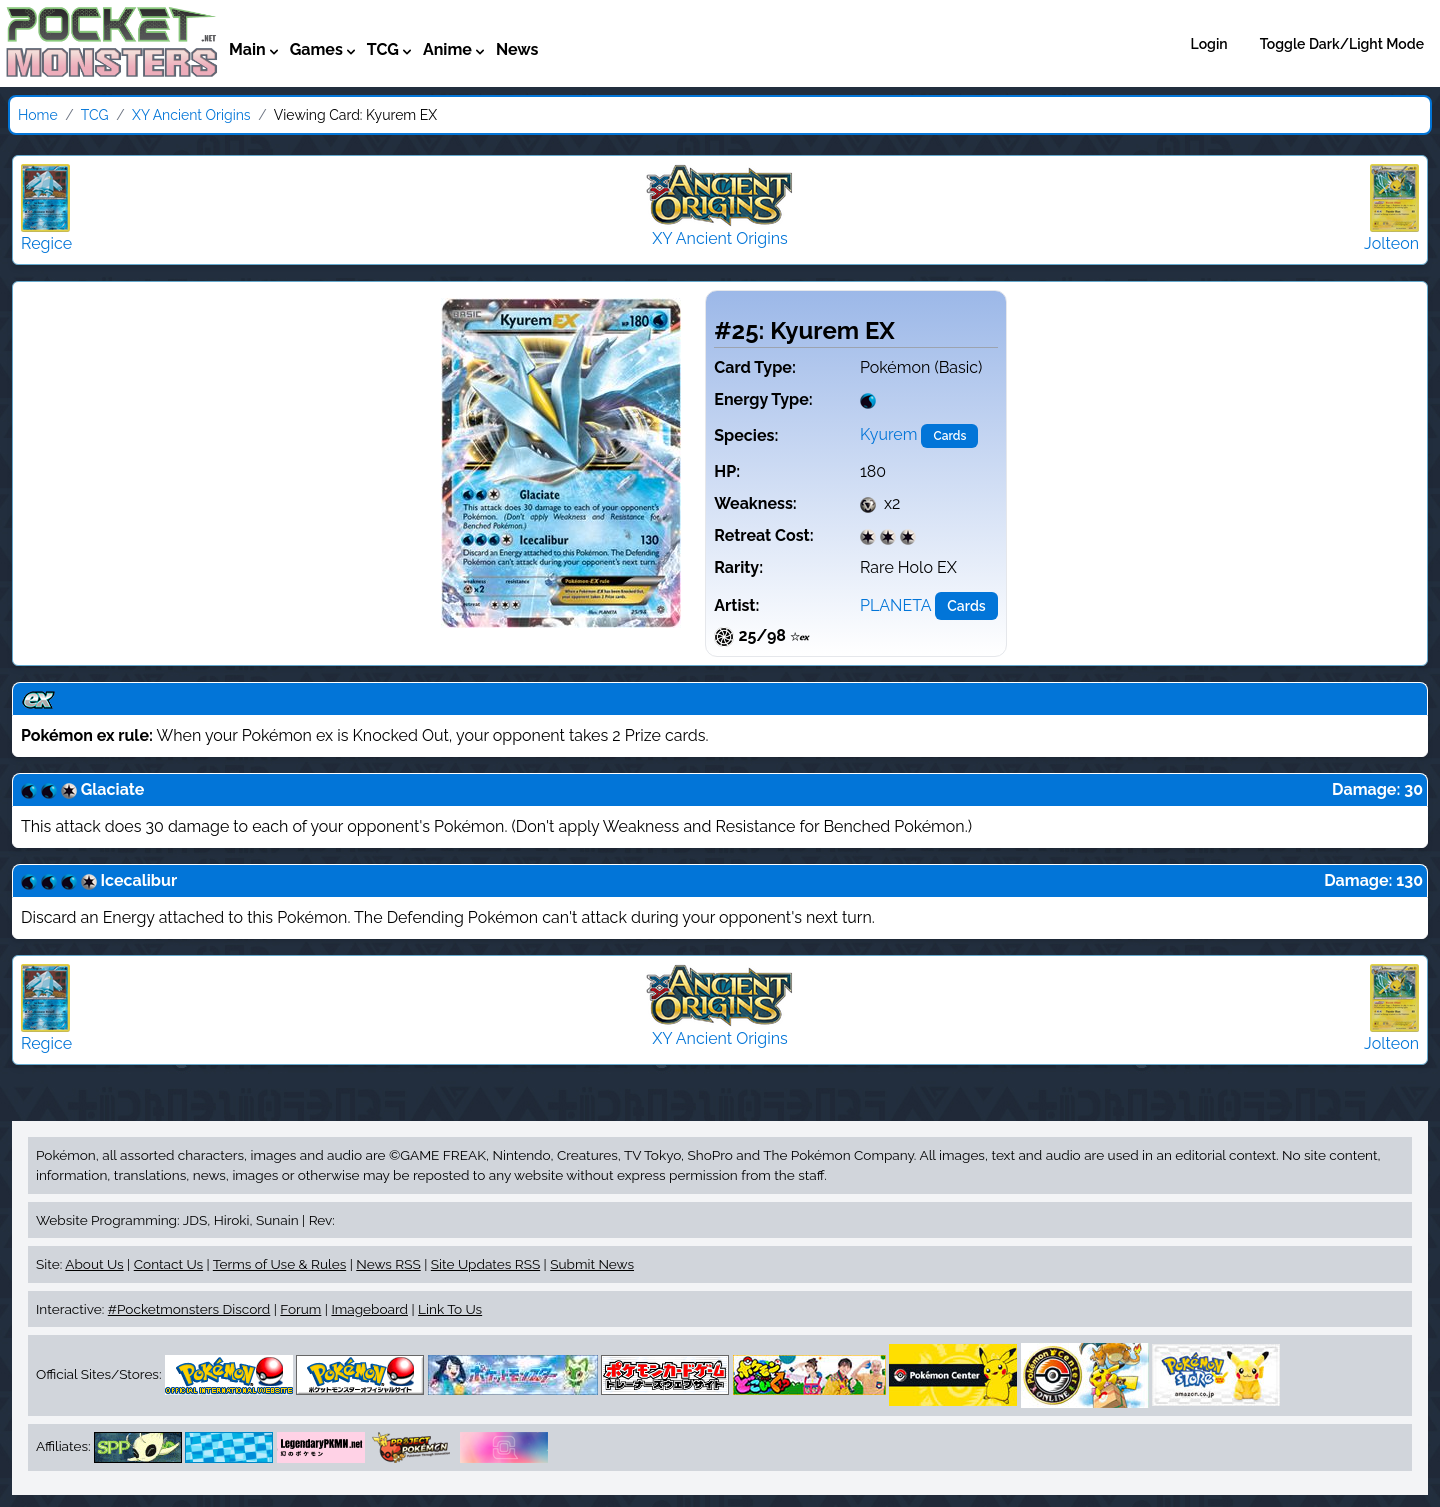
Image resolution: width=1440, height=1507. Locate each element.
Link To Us (450, 1309)
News (517, 49)
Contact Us (168, 1264)
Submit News (592, 1264)
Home (38, 115)
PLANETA (895, 605)
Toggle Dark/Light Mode (1342, 44)
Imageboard (369, 1309)
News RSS (388, 1264)
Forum (300, 1309)
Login (1209, 44)
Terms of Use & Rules (279, 1264)
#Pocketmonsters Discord (189, 1309)
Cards (949, 436)
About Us (94, 1264)
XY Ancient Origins (191, 115)
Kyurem (888, 434)
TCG (95, 115)
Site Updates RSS (485, 1264)
